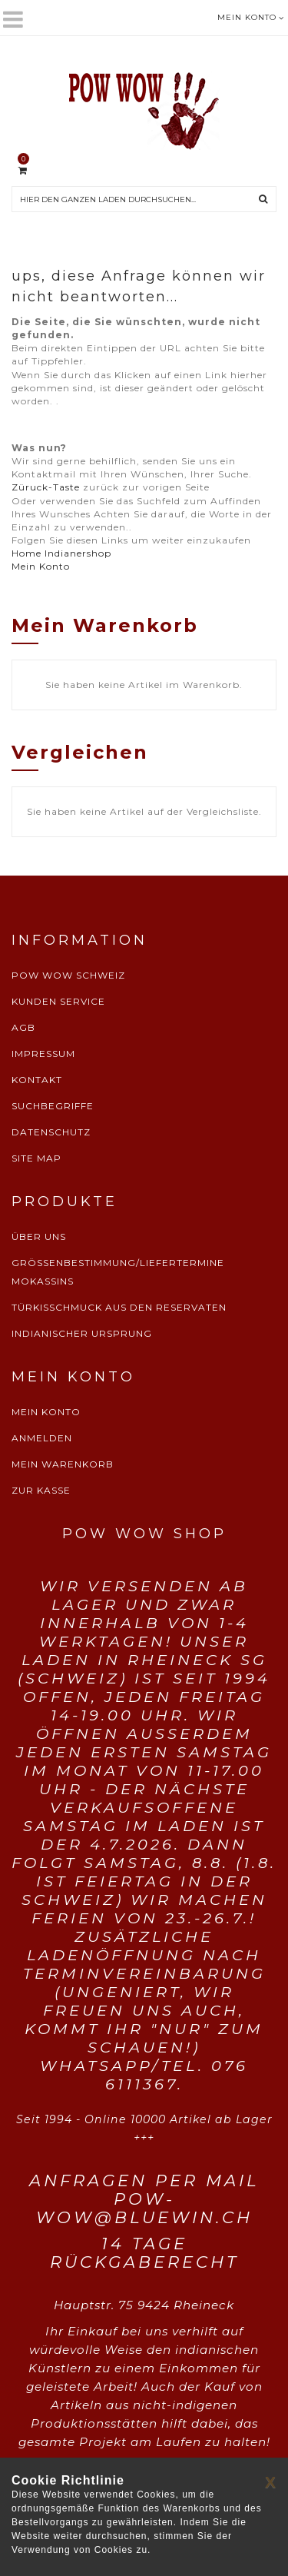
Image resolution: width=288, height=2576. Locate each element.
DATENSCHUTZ (51, 1132)
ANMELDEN (42, 1438)
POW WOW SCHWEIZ (68, 975)
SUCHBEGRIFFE (53, 1106)
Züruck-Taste (46, 487)
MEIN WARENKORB (63, 1464)
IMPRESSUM (43, 1053)
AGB (23, 1027)
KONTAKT (37, 1079)
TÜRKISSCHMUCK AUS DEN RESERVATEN (119, 1307)
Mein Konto (41, 566)
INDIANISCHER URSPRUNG (82, 1333)
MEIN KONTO (46, 1412)
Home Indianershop (61, 553)
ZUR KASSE (41, 1490)
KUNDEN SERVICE (58, 1001)
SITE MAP (36, 1158)
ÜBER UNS (39, 1236)
